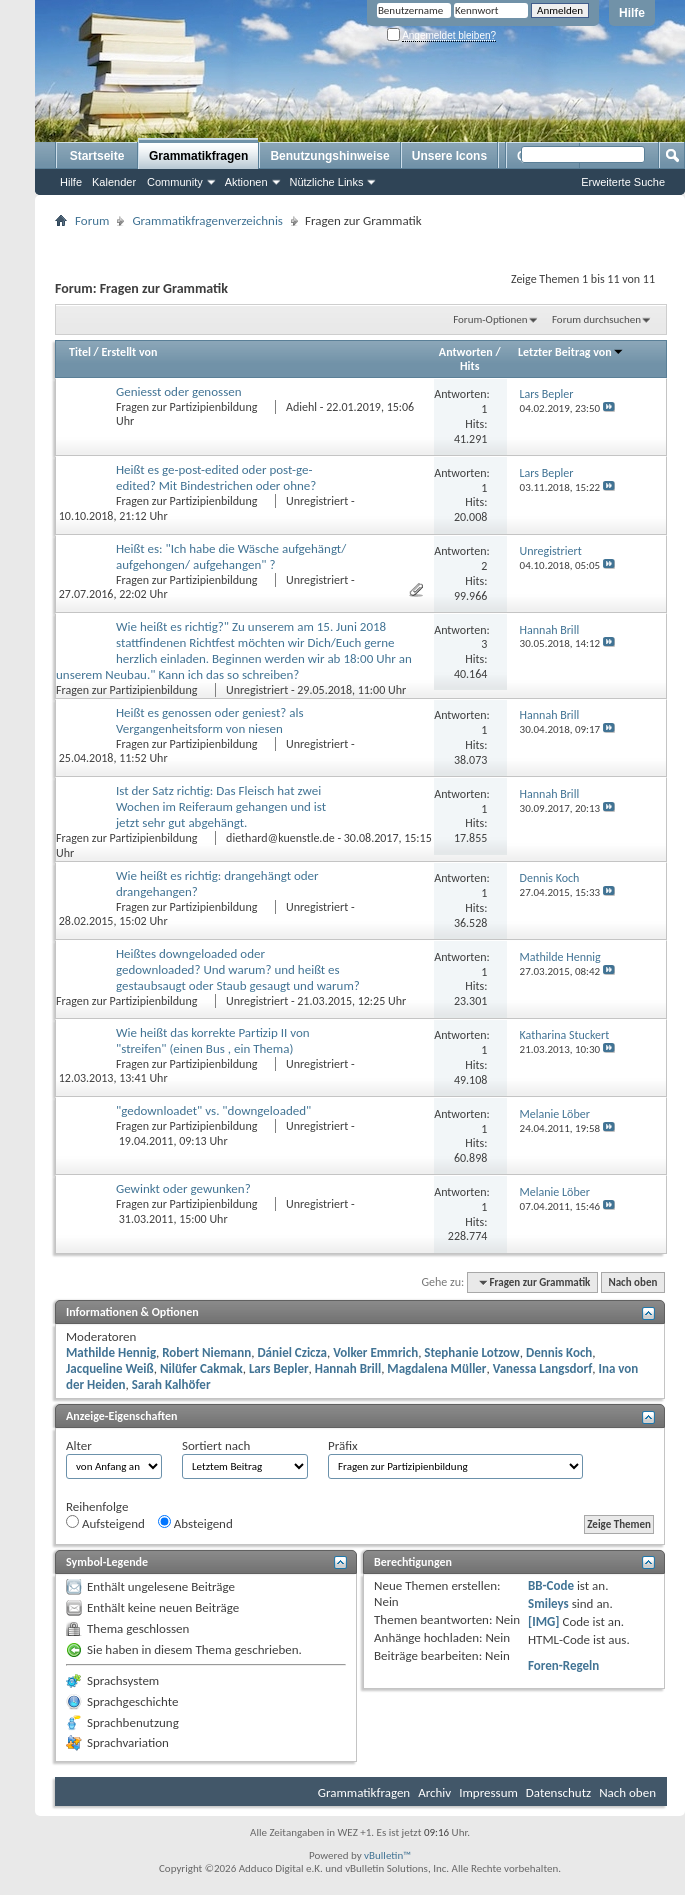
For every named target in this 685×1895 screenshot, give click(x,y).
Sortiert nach (216, 1445)
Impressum (488, 1792)
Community (175, 182)
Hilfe (632, 13)
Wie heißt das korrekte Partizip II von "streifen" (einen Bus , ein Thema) (213, 1040)
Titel (80, 352)
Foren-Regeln (563, 1665)
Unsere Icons (449, 156)
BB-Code (551, 1585)
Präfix (343, 1445)
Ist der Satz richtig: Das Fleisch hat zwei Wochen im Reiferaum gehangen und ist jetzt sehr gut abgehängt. (221, 806)
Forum (92, 220)
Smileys (548, 1603)
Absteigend (195, 1523)
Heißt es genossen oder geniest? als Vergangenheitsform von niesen (210, 720)
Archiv (434, 1792)
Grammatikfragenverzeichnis (207, 220)
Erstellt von (129, 352)
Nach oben (632, 1282)
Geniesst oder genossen (179, 391)
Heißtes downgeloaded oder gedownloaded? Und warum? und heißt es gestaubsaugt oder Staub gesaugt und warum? (238, 969)
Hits (469, 366)
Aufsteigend (105, 1523)
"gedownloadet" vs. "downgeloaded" (213, 1110)
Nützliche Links (327, 182)
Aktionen (246, 182)
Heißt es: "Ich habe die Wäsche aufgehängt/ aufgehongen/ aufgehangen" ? (231, 556)
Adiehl (301, 407)
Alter (79, 1445)
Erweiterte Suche (623, 182)
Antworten (466, 352)
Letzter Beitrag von (571, 352)
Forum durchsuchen (596, 319)
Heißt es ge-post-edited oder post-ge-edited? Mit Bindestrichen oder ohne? (216, 477)
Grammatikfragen (198, 156)
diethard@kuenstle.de (280, 838)
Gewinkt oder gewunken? (183, 1188)
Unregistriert (317, 501)
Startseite (97, 156)
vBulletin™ (387, 1855)
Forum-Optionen (490, 319)
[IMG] (544, 1621)
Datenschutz (558, 1792)
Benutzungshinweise (329, 156)
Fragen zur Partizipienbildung (188, 407)
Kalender (114, 182)
